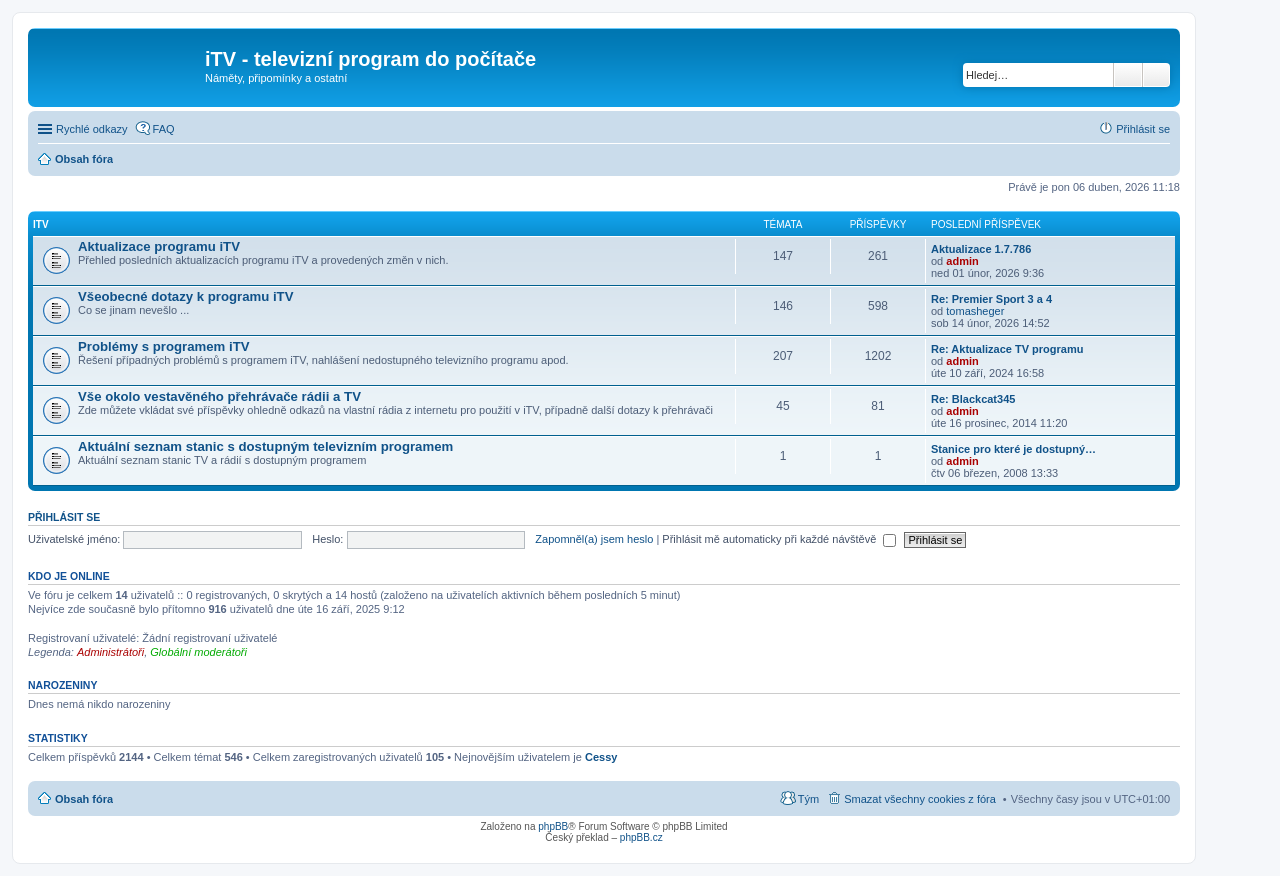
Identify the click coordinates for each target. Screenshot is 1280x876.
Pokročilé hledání (1156, 75)
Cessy (601, 757)
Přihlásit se (64, 517)
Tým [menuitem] (808, 799)
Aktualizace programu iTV (159, 246)
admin (962, 261)
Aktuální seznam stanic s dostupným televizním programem (265, 446)
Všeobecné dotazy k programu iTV (185, 296)
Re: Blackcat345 (973, 399)
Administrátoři (110, 652)
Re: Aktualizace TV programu (1007, 349)
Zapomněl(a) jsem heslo (594, 539)
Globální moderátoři (198, 652)
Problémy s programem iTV (164, 346)
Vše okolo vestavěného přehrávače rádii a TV (219, 396)
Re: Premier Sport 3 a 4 (991, 299)
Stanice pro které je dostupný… (1013, 449)
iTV (41, 224)
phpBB (553, 826)
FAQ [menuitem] (164, 129)
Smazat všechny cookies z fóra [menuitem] (920, 799)
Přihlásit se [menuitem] (1143, 129)
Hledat (1128, 75)
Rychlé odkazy (92, 129)
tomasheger (975, 311)
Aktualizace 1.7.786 (981, 249)
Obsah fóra (84, 799)
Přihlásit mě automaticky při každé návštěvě (779, 539)
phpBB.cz (641, 837)
